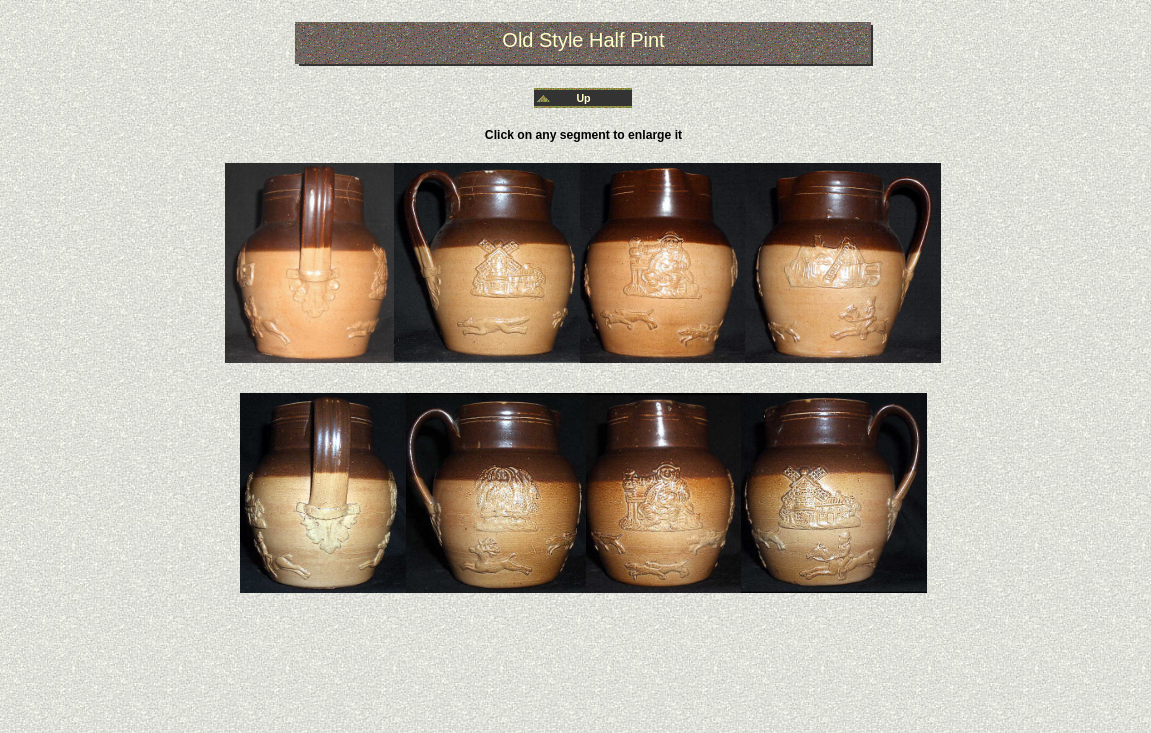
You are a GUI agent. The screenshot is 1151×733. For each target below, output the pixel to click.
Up (583, 98)
